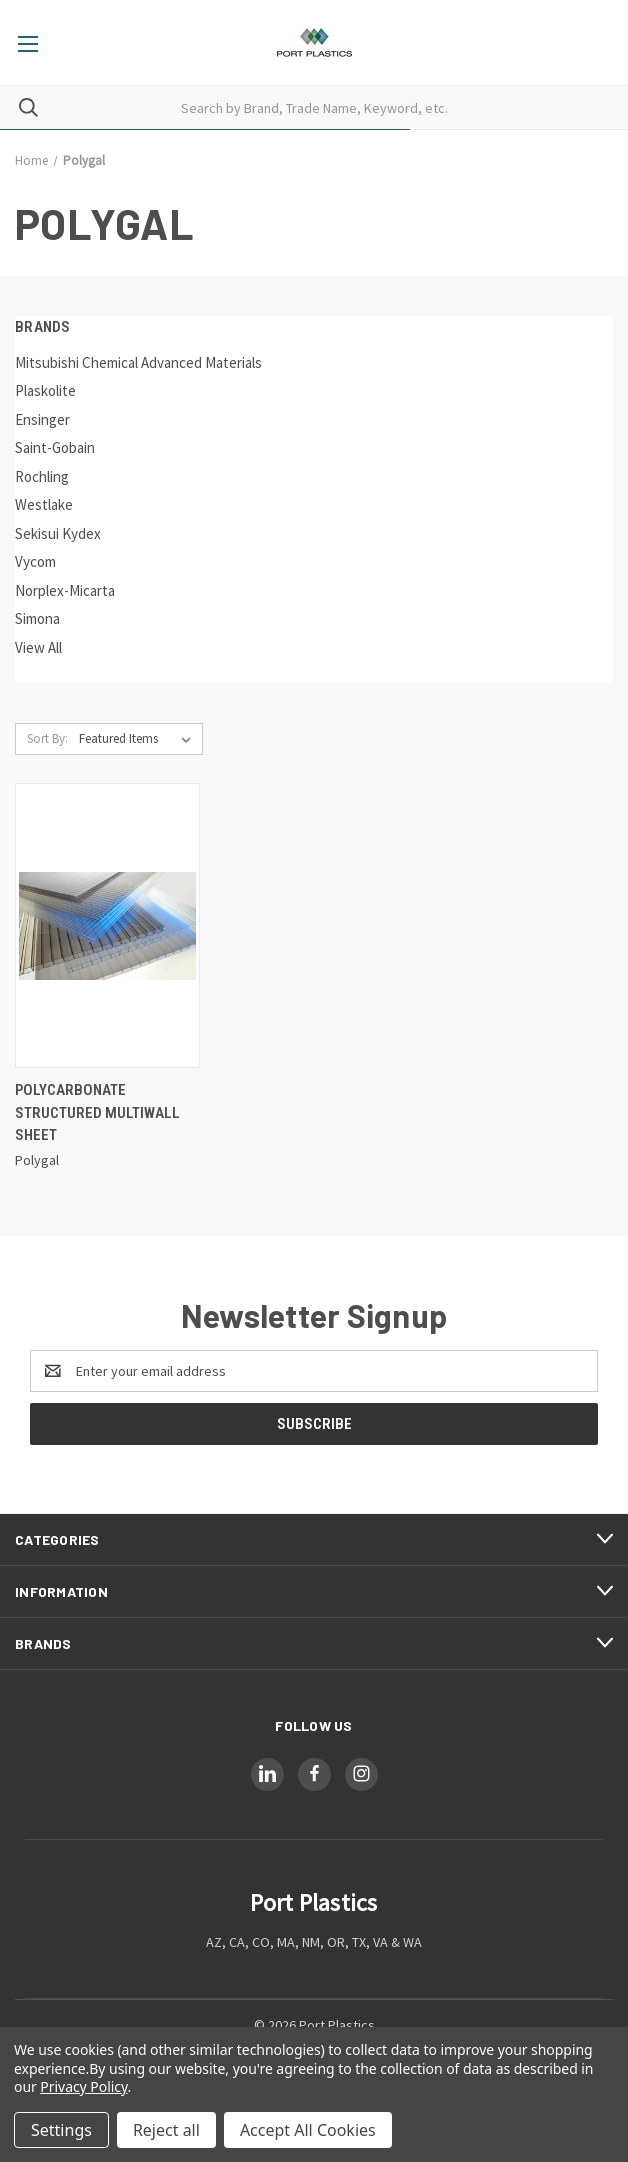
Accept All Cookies (308, 2130)
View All (38, 647)
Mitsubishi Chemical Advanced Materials (138, 362)
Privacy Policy (83, 2086)
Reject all (166, 2130)
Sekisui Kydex (58, 533)
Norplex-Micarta (65, 590)
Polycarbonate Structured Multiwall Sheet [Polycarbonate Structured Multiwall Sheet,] (97, 1112)
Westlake (44, 504)
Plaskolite (45, 390)
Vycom (35, 561)
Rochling (42, 476)
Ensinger (42, 419)
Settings (61, 2130)
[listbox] (139, 739)
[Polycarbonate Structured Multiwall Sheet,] (107, 925)
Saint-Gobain (55, 447)
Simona (37, 618)
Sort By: (47, 738)
